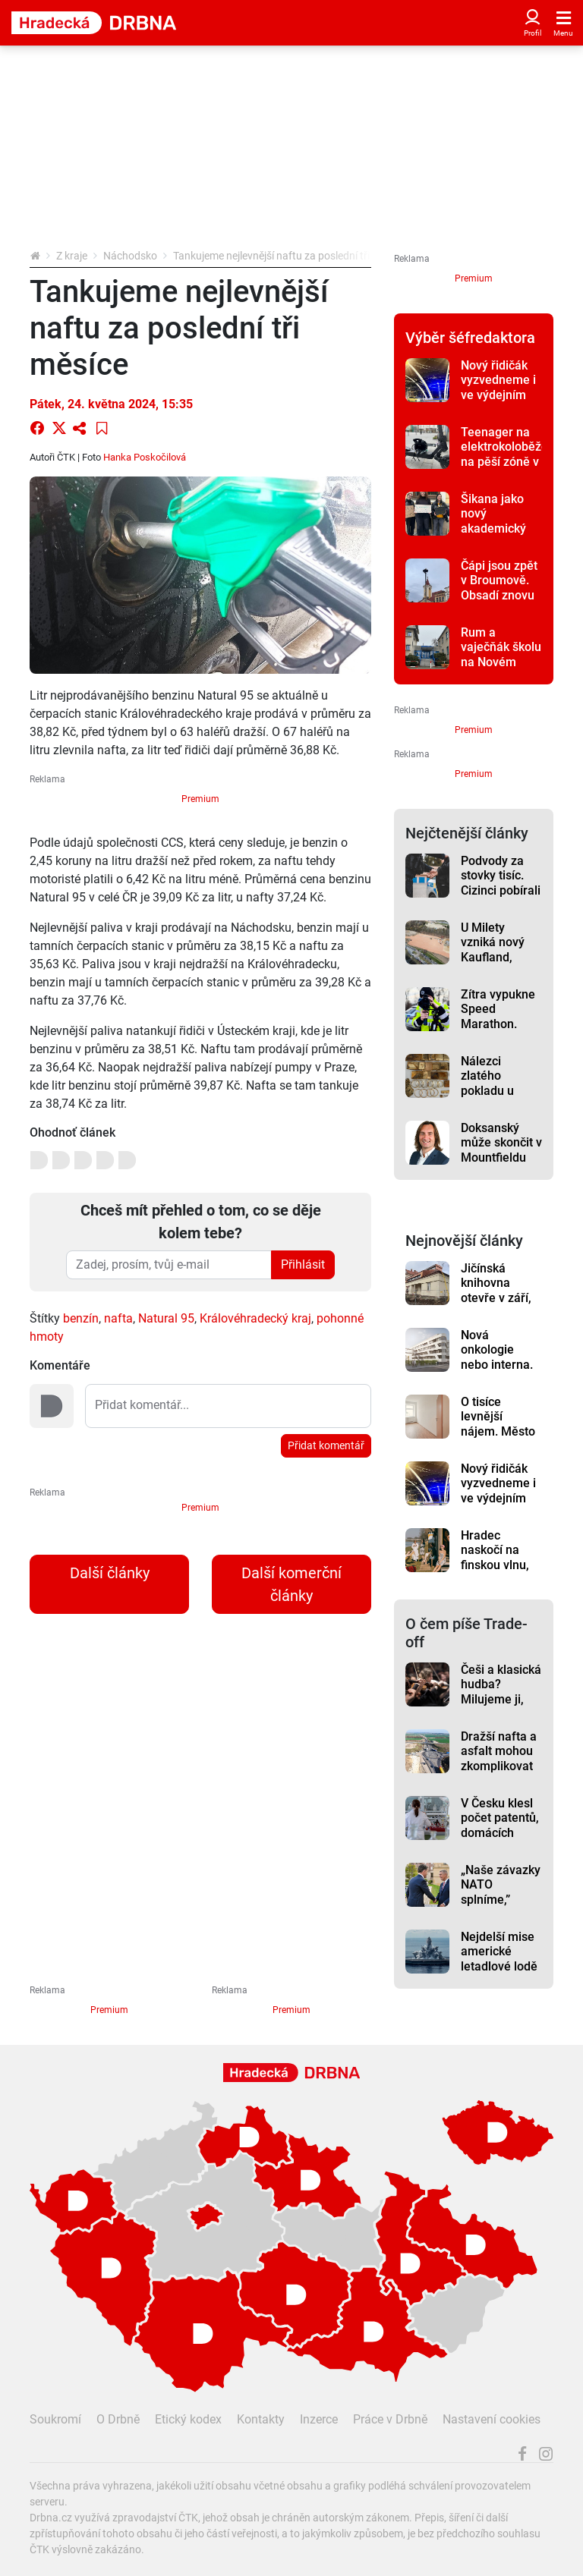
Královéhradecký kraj (255, 1318)
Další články (110, 1573)
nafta (118, 1318)
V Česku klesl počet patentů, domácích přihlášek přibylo (500, 1832)
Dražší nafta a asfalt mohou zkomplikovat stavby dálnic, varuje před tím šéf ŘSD (499, 1773)
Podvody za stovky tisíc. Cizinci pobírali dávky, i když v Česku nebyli (500, 890)
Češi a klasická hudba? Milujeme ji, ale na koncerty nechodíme (501, 1706)
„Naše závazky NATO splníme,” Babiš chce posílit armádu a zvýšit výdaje (500, 1907)
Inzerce (319, 2419)
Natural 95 (166, 1318)
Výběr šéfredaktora (470, 338)
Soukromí (55, 2419)
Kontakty (261, 2419)
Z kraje (71, 256)
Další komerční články (291, 1584)
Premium (200, 799)
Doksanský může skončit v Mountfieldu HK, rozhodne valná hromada (501, 1165)
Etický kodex (188, 2419)
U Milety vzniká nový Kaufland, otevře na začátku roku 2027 (496, 964)
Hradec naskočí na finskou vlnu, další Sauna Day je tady (495, 1564)
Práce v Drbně (390, 2419)
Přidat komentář (326, 1445)
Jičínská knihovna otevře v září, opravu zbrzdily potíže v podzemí (500, 1305)
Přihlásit (303, 1264)
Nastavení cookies (491, 2419)
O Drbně (118, 2419)
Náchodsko (130, 256)
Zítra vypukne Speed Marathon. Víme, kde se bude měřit (498, 1023)
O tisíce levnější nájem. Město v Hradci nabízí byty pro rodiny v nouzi (501, 1439)
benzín (81, 1318)
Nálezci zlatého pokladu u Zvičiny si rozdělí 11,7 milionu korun (498, 1098)
